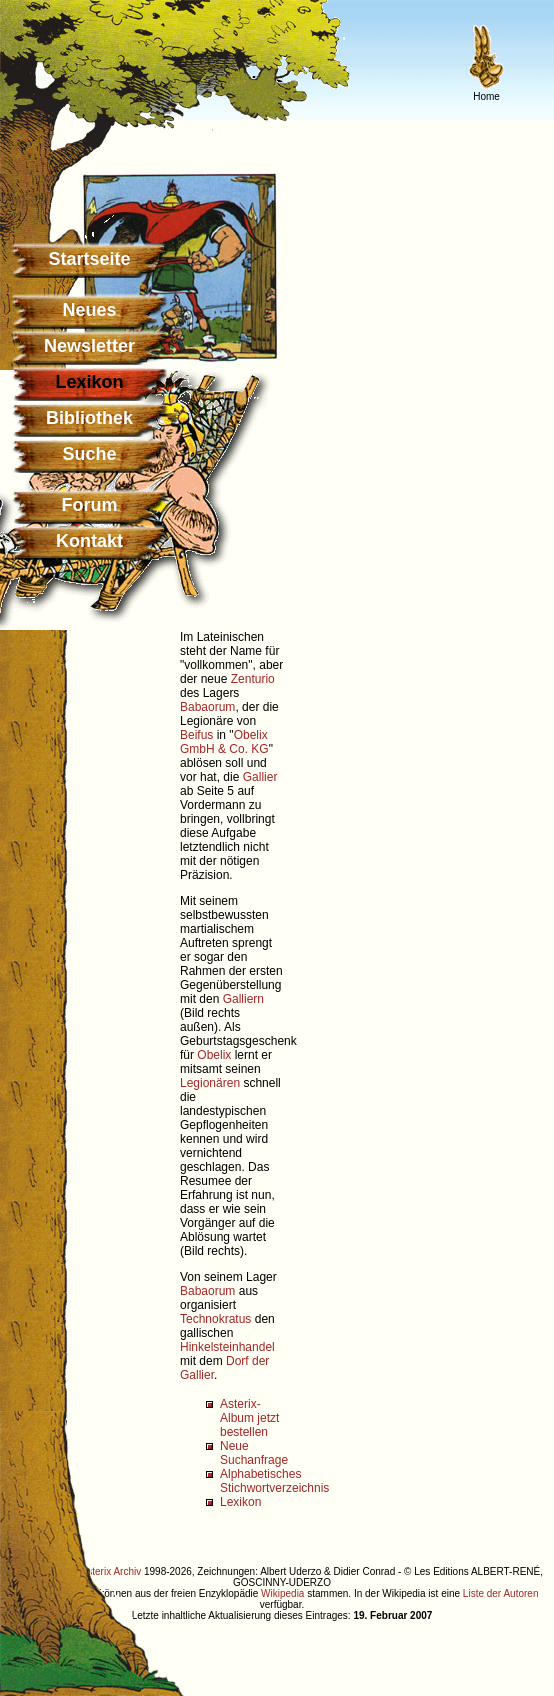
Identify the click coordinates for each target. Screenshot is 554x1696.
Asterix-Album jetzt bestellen (249, 1418)
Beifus (196, 735)
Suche (89, 454)
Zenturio (253, 679)
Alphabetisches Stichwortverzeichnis (274, 1481)
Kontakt (89, 541)
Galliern (243, 999)
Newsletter (89, 346)
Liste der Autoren (501, 1593)
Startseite (89, 259)
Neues (89, 310)
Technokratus (215, 1319)
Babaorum (207, 707)
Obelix (214, 1055)
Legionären (210, 1083)
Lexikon (240, 1502)
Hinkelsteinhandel (227, 1347)
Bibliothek (89, 418)
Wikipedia (282, 1593)
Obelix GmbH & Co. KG (224, 742)
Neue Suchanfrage (254, 1453)
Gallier (260, 777)
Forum (90, 505)
